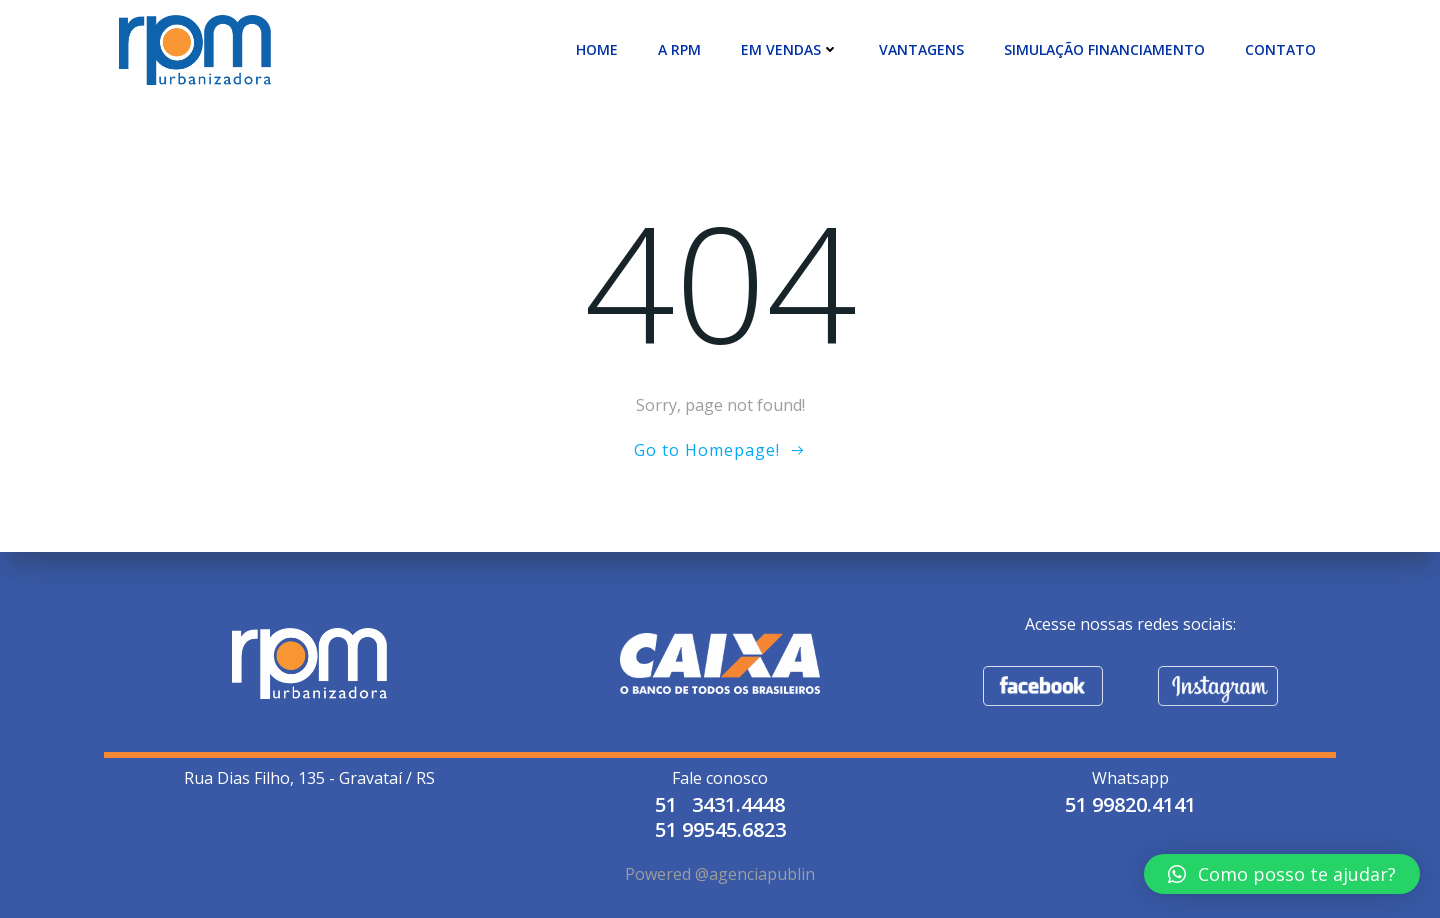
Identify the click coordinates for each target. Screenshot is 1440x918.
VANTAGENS (921, 49)
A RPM (679, 49)
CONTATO (1280, 49)
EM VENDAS (790, 49)
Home (597, 49)
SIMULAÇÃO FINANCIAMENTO (1104, 49)
